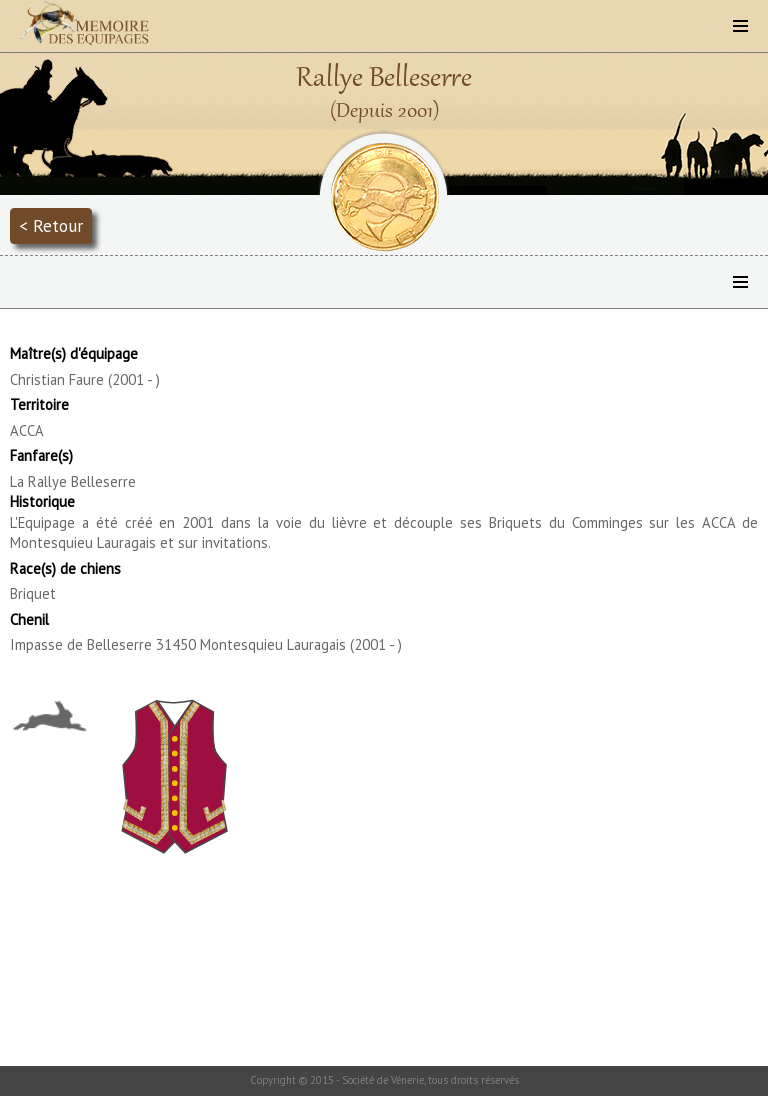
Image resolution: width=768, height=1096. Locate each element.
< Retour (51, 225)
